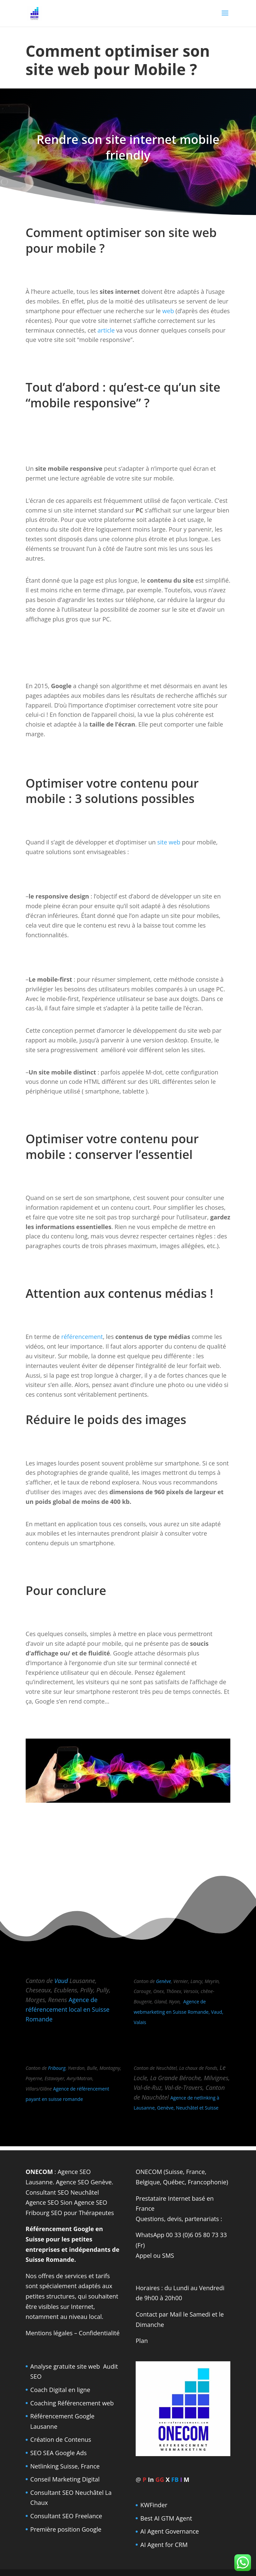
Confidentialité (99, 2333)
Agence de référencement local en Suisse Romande (68, 2009)
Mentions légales (49, 2333)
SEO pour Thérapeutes (82, 2213)
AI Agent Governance (169, 2531)
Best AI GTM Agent (166, 2518)
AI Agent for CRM (164, 2545)
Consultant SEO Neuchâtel (62, 2192)
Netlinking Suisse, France (65, 2466)
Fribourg (57, 2068)
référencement (82, 1337)
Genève (163, 1981)
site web (168, 842)
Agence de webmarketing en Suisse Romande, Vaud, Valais (178, 2011)
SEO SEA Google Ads (58, 2453)
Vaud (61, 1981)
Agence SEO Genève (84, 2182)
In (151, 2479)
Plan (142, 2341)
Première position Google (65, 2529)
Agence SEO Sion (49, 2202)
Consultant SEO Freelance (66, 2516)
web (168, 311)
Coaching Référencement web (72, 2403)
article (106, 330)
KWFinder (153, 2505)
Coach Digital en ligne (60, 2390)
